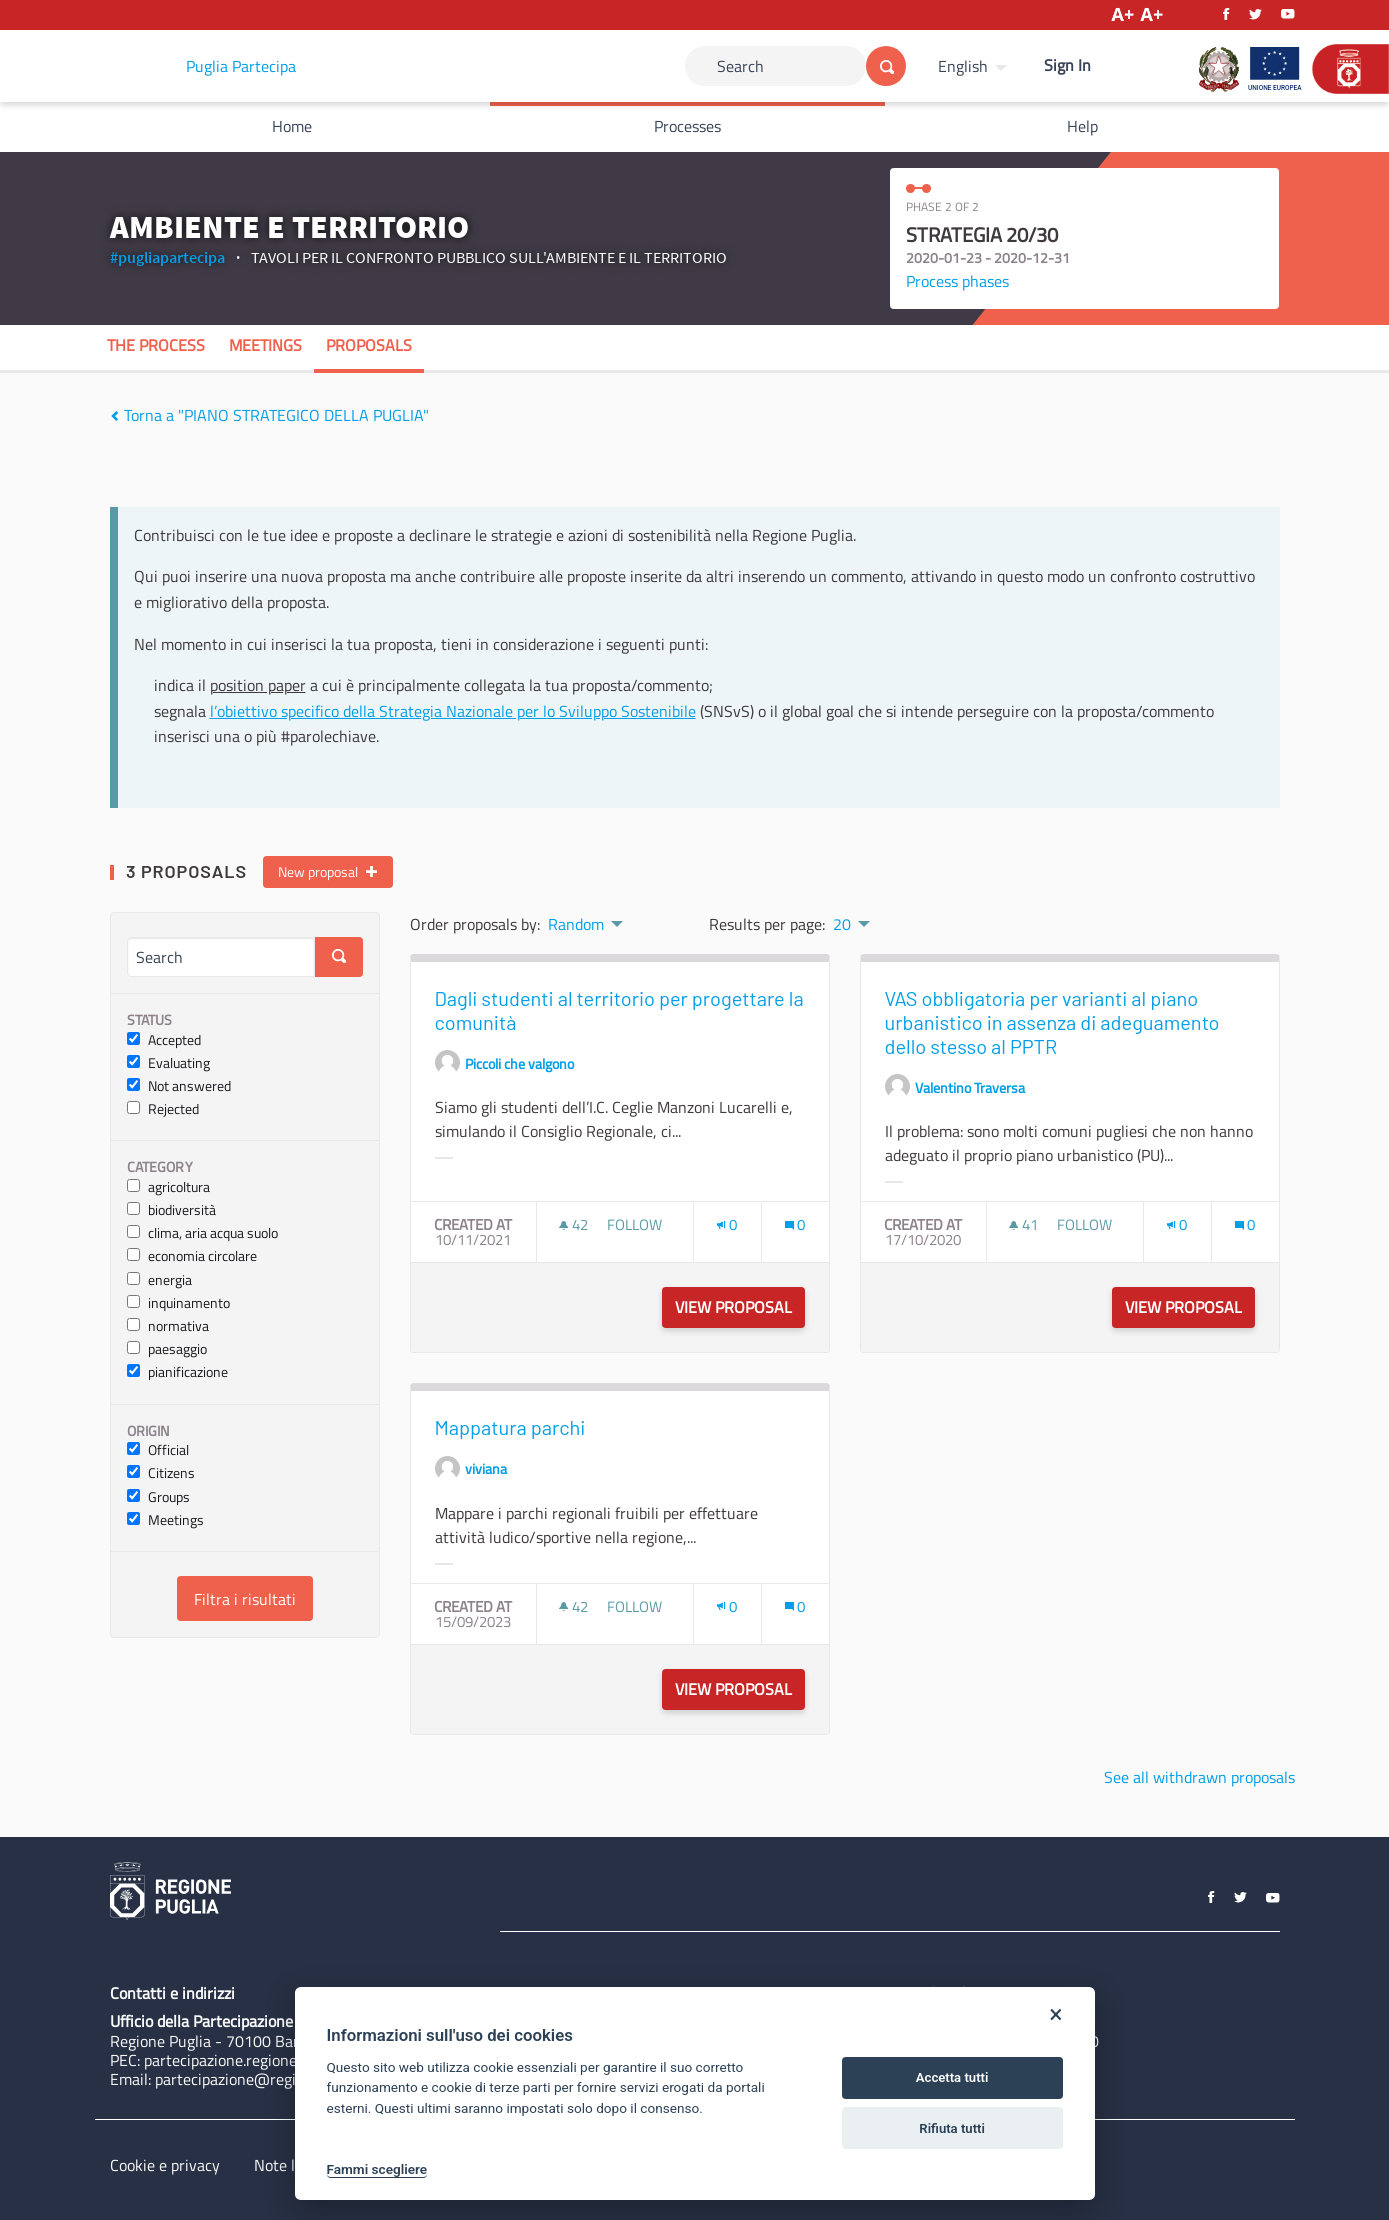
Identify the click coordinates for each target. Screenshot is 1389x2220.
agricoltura (168, 1187)
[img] (114, 416)
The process (156, 345)
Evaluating (168, 1063)
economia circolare (192, 1256)
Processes (687, 126)
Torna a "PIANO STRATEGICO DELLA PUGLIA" (269, 415)
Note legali (290, 2165)
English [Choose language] (963, 66)
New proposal (327, 872)
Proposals (369, 345)
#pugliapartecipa (167, 257)
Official (158, 1450)
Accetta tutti (952, 2077)
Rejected (163, 1109)
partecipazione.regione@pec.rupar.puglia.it (288, 2060)
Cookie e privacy (165, 2165)
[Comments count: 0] (795, 1224)
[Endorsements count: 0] (727, 1224)
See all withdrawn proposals (1199, 1777)
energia (159, 1280)
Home (292, 126)
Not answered (179, 1086)
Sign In (1067, 65)
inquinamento (178, 1303)
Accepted (164, 1040)
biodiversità (171, 1210)
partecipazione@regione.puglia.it (266, 2079)
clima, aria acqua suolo (202, 1233)
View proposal (740, 1307)
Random (576, 924)
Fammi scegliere (377, 2169)
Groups (158, 1497)
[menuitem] (975, 66)
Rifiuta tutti (952, 2128)
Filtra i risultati (245, 1599)
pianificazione (177, 1372)
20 (842, 924)
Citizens (161, 1473)
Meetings (265, 345)
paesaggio (167, 1349)
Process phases (957, 281)
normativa (168, 1326)
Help (1082, 126)
